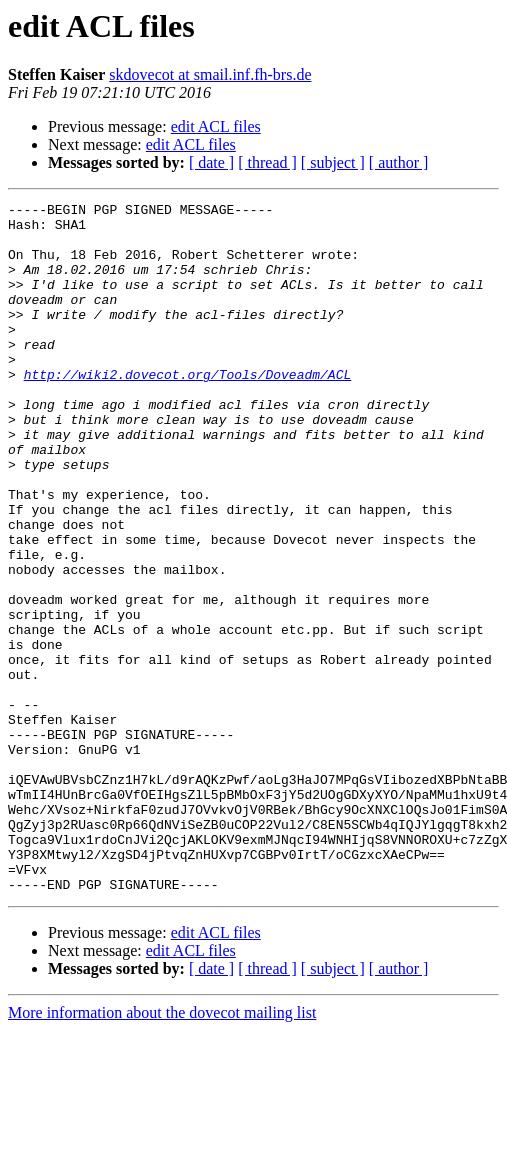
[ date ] (211, 162)
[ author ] (399, 162)
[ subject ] (333, 162)
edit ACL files (216, 126)
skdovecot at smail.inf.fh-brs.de (210, 74)
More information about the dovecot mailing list (162, 1150)
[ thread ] (267, 162)
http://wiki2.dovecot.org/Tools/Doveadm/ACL (188, 410)
